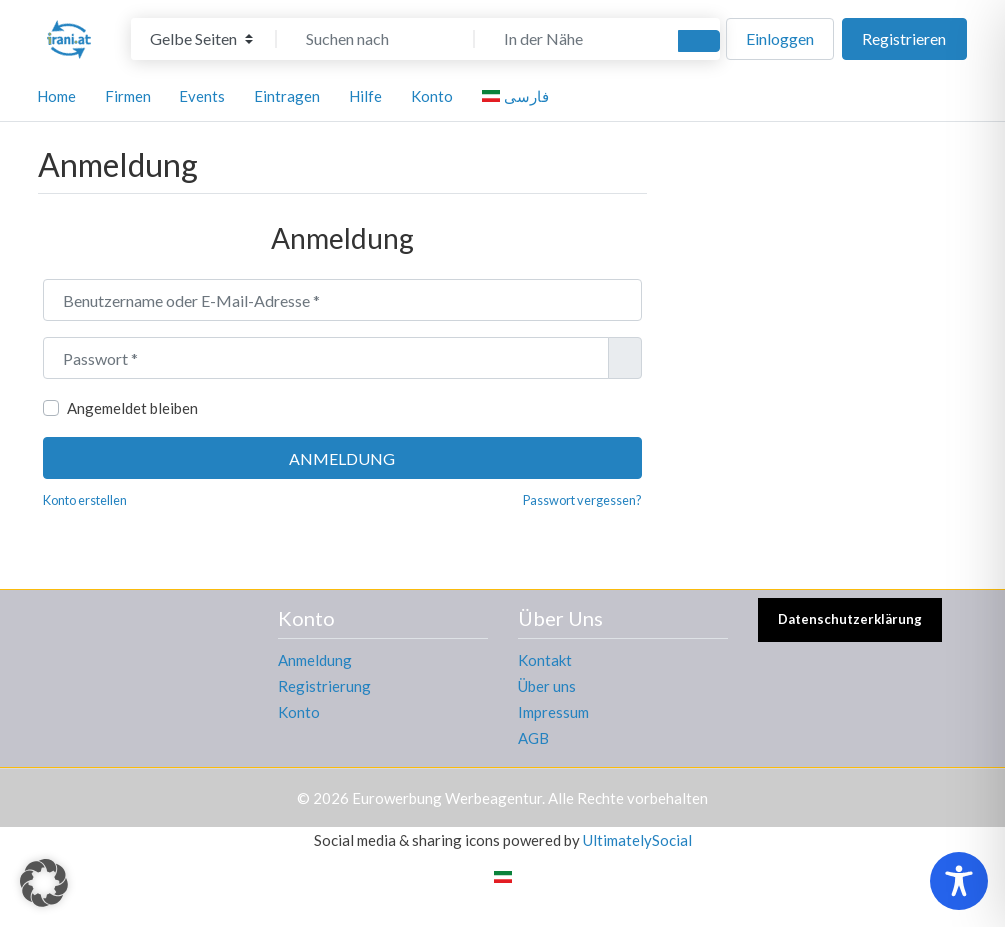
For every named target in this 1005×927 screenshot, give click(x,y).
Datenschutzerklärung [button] (850, 619)
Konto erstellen (85, 500)
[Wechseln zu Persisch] (503, 875)
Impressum (553, 712)
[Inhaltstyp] (201, 39)
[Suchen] (699, 41)
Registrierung (324, 686)
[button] (44, 883)
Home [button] (56, 96)
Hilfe (365, 96)
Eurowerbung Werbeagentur (447, 798)
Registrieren (904, 38)
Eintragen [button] (287, 96)
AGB (533, 738)
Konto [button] (432, 96)
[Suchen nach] (376, 39)
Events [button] (202, 96)
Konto (299, 712)
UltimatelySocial (637, 840)
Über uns (547, 686)
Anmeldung (342, 458)
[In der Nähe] (574, 39)
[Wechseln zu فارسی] (518, 96)
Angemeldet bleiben (132, 408)
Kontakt (545, 660)
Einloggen (780, 38)
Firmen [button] (128, 96)
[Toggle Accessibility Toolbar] (959, 881)
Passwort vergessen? (582, 500)
